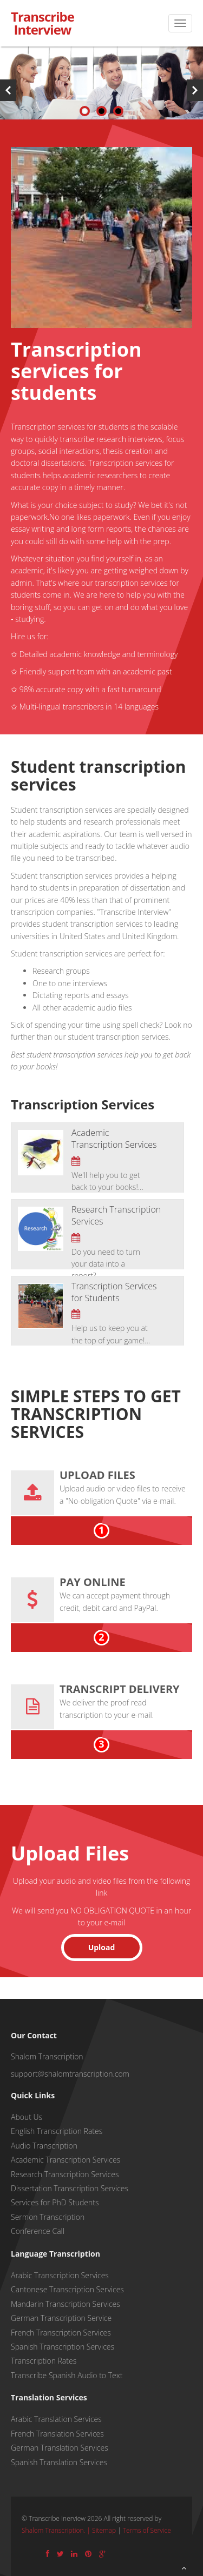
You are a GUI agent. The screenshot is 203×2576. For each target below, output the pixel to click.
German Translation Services (59, 2448)
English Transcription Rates (56, 2131)
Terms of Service (147, 2530)
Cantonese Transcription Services (67, 2289)
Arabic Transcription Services (60, 2275)
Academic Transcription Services (113, 1138)
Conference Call (37, 2231)
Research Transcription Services (65, 2174)
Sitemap (104, 2530)
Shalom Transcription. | (57, 2530)
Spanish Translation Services (59, 2462)
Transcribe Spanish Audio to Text (66, 2375)
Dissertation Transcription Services (69, 2188)
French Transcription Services (61, 2332)
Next (195, 90)
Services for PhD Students (55, 2202)
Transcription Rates (43, 2361)
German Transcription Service (61, 2318)
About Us (26, 2117)
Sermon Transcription (47, 2217)
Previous (8, 90)
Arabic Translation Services (56, 2419)
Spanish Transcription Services (62, 2346)
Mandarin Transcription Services (65, 2304)
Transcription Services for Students (113, 1292)
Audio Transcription (44, 2145)
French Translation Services (57, 2433)
